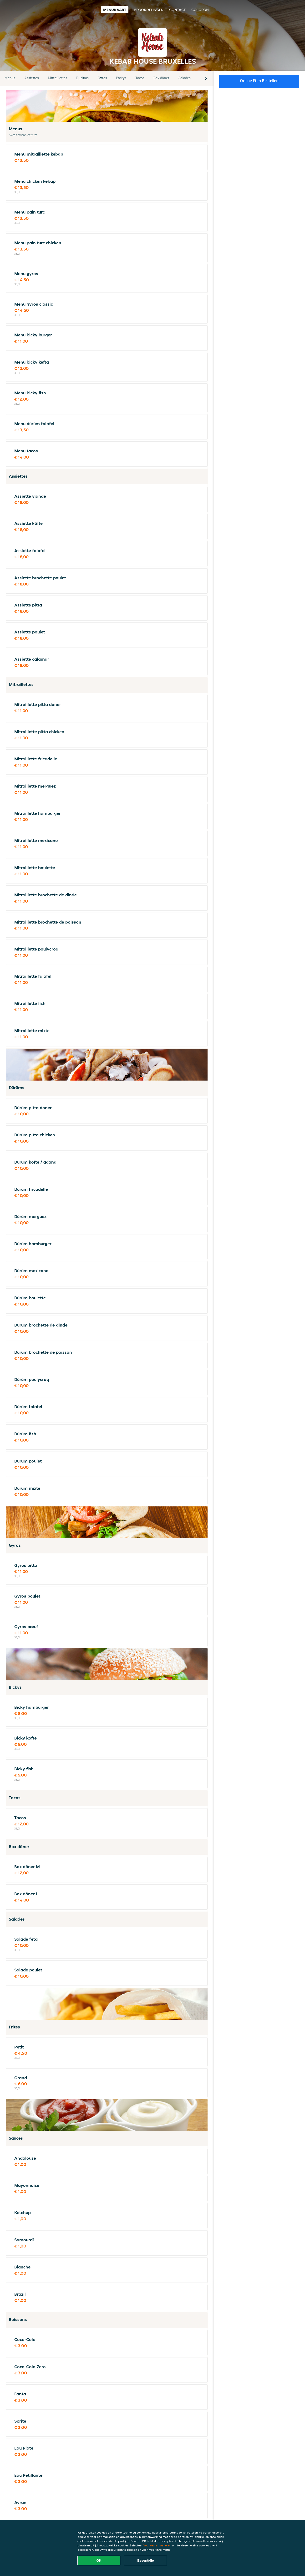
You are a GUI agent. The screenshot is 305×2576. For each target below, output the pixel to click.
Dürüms (82, 78)
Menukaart (114, 9)
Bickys (121, 78)
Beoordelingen (148, 9)
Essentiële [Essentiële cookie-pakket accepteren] (145, 2560)
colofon (200, 9)
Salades (184, 78)
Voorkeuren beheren (157, 2545)
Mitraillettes (57, 78)
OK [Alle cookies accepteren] (99, 2560)
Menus (10, 78)
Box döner (161, 78)
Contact (177, 9)
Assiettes (31, 78)
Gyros (102, 78)
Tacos (139, 78)
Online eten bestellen (259, 80)
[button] (206, 78)
